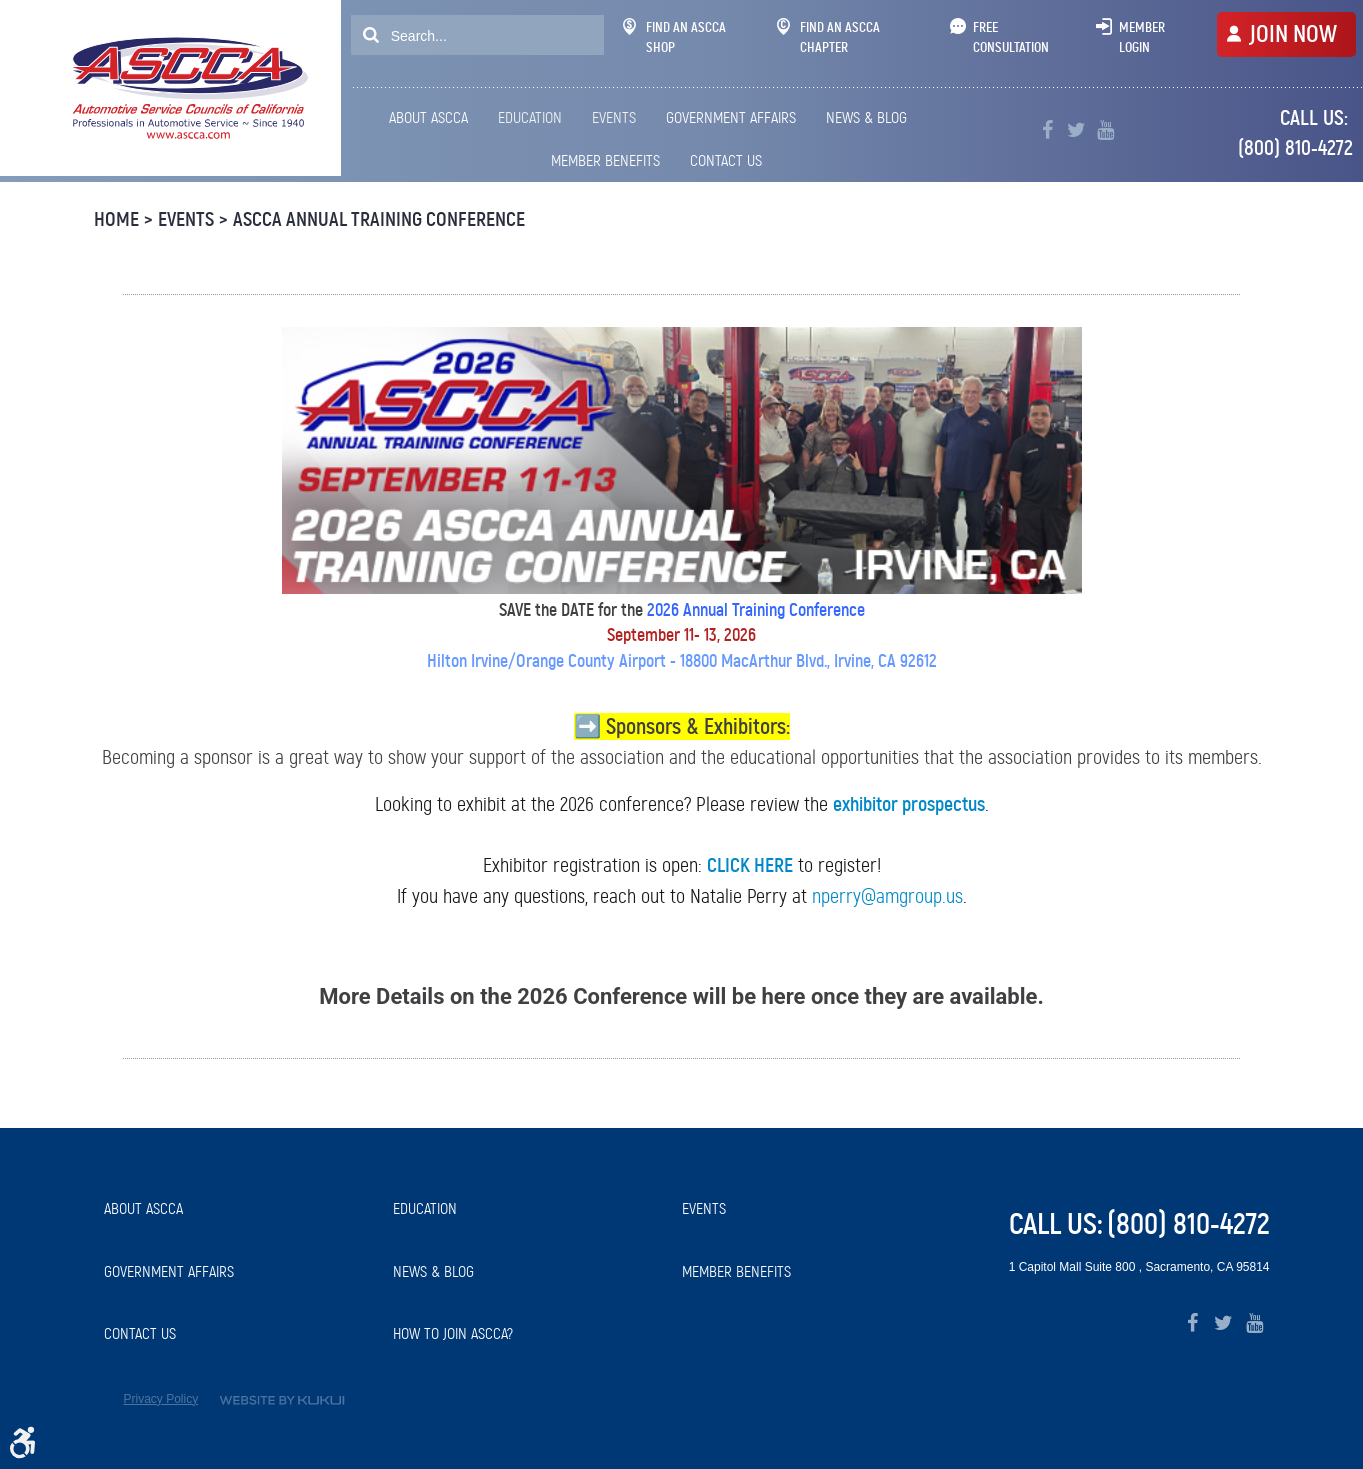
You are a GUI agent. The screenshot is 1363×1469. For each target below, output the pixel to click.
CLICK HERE (750, 865)
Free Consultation (1011, 37)
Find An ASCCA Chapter (828, 37)
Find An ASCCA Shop (674, 37)
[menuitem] (432, 118)
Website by (282, 1400)
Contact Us (726, 160)
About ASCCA (428, 117)
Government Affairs (731, 117)
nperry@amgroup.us (887, 896)
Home (116, 219)
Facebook (1047, 130)
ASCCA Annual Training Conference (379, 219)
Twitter (1076, 130)
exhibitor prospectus (909, 804)
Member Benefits (605, 160)
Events (614, 117)
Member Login (1142, 37)
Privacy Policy (161, 1399)
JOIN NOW (1293, 34)
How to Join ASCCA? (453, 1333)
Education (530, 117)
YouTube (1105, 130)
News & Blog (866, 117)
